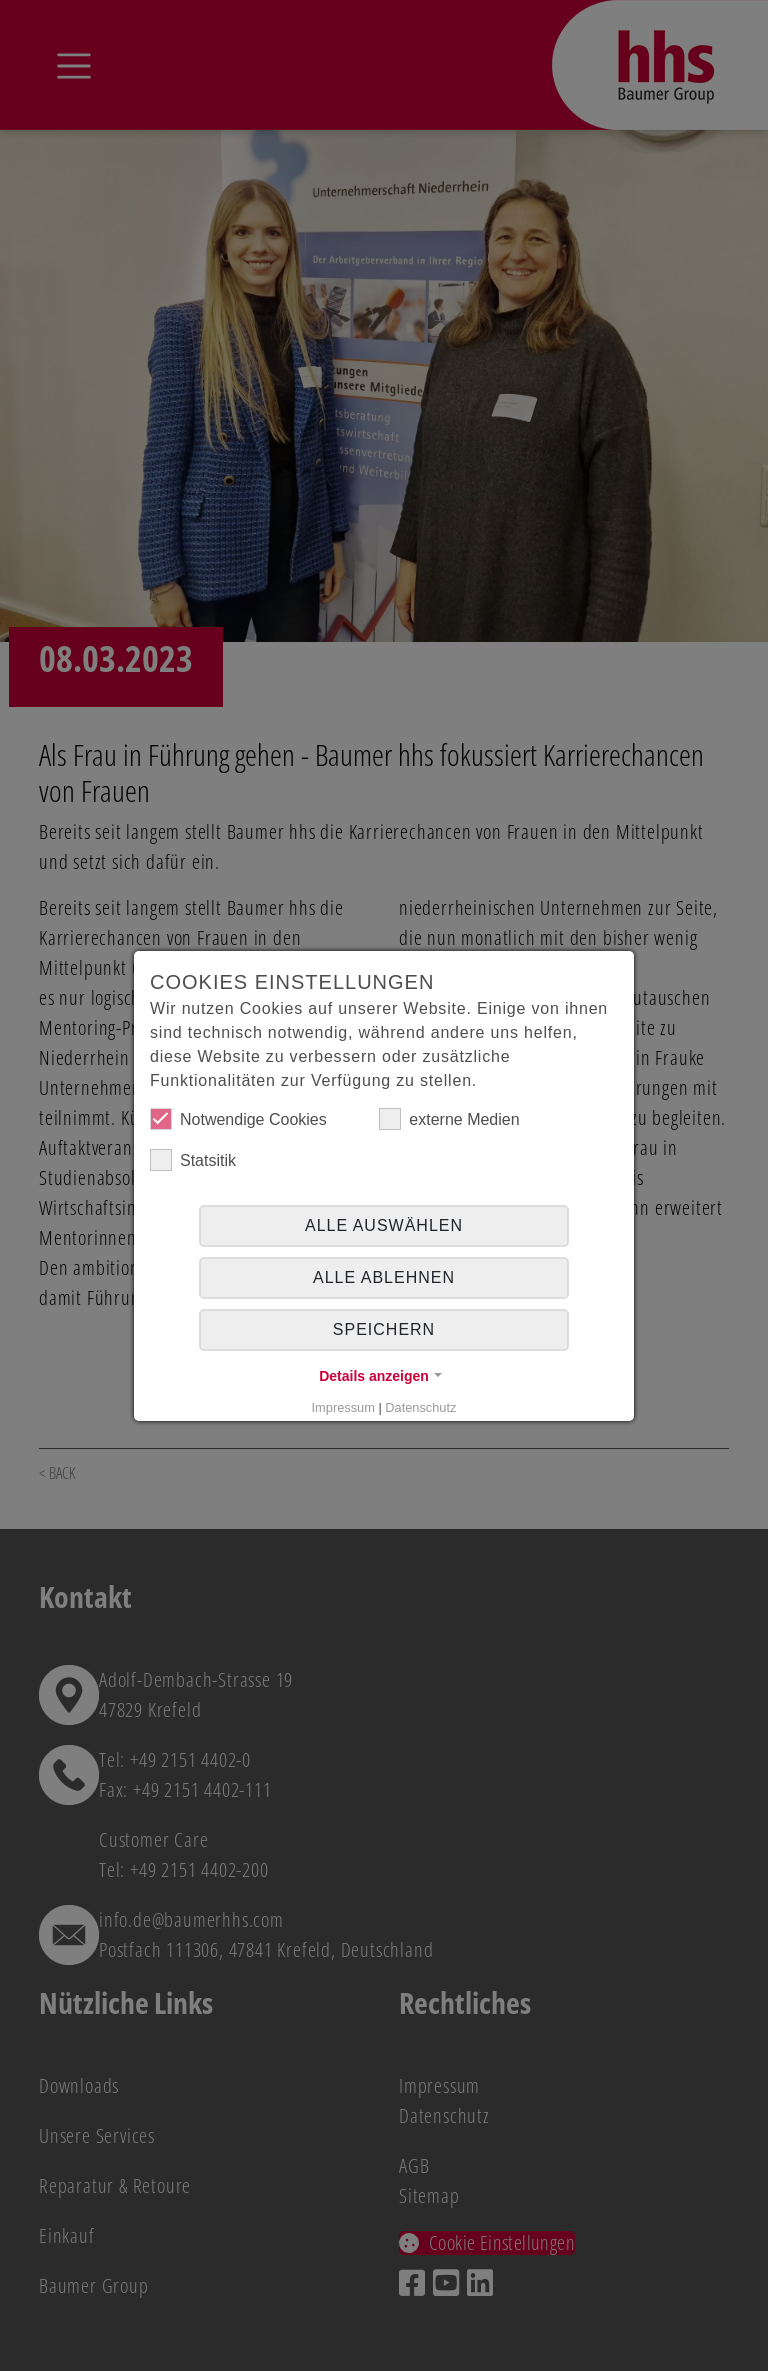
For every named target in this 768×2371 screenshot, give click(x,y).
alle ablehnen (384, 1277)
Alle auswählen (384, 1225)
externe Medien (449, 1119)
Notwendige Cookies (238, 1119)
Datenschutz (420, 1407)
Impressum (343, 1407)
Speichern (384, 1329)
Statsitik (193, 1160)
